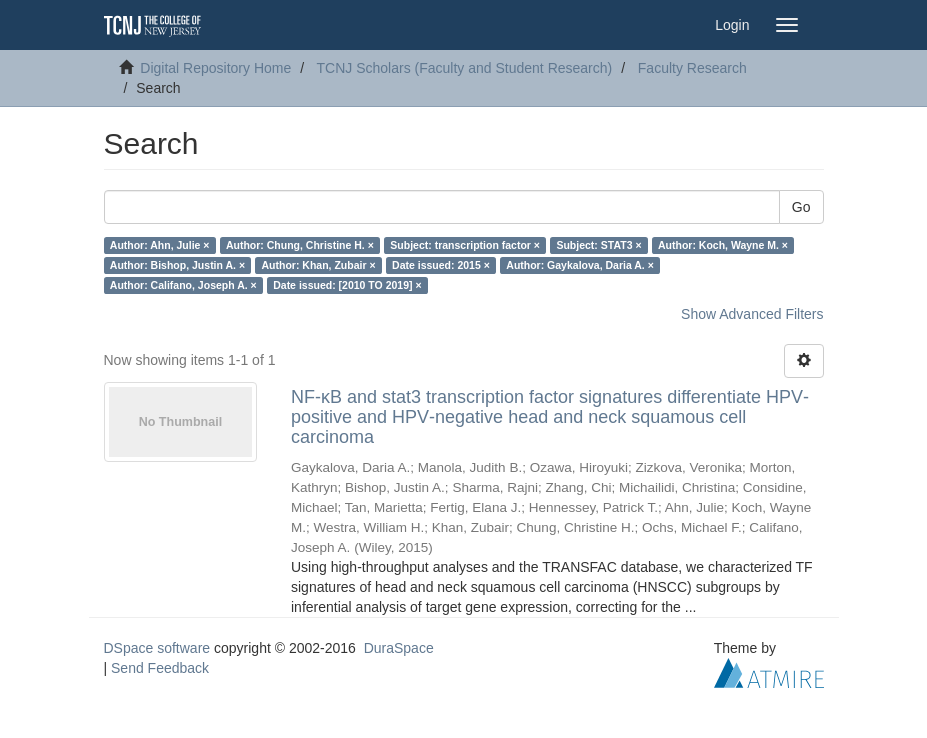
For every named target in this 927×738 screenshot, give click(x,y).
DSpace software (157, 648)
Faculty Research (692, 68)
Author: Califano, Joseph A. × (183, 285)
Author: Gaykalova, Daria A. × (580, 265)
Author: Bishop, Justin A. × (177, 265)
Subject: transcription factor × (465, 245)
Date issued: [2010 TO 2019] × (347, 285)
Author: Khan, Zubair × (319, 265)
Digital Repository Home (215, 68)
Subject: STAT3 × (598, 245)
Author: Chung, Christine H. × (300, 245)
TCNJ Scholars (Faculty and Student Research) (465, 68)
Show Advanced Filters (752, 314)
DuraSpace (399, 648)
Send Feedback (160, 668)
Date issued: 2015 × (441, 265)
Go (801, 207)
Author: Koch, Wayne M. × (723, 245)
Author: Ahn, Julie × (160, 245)
